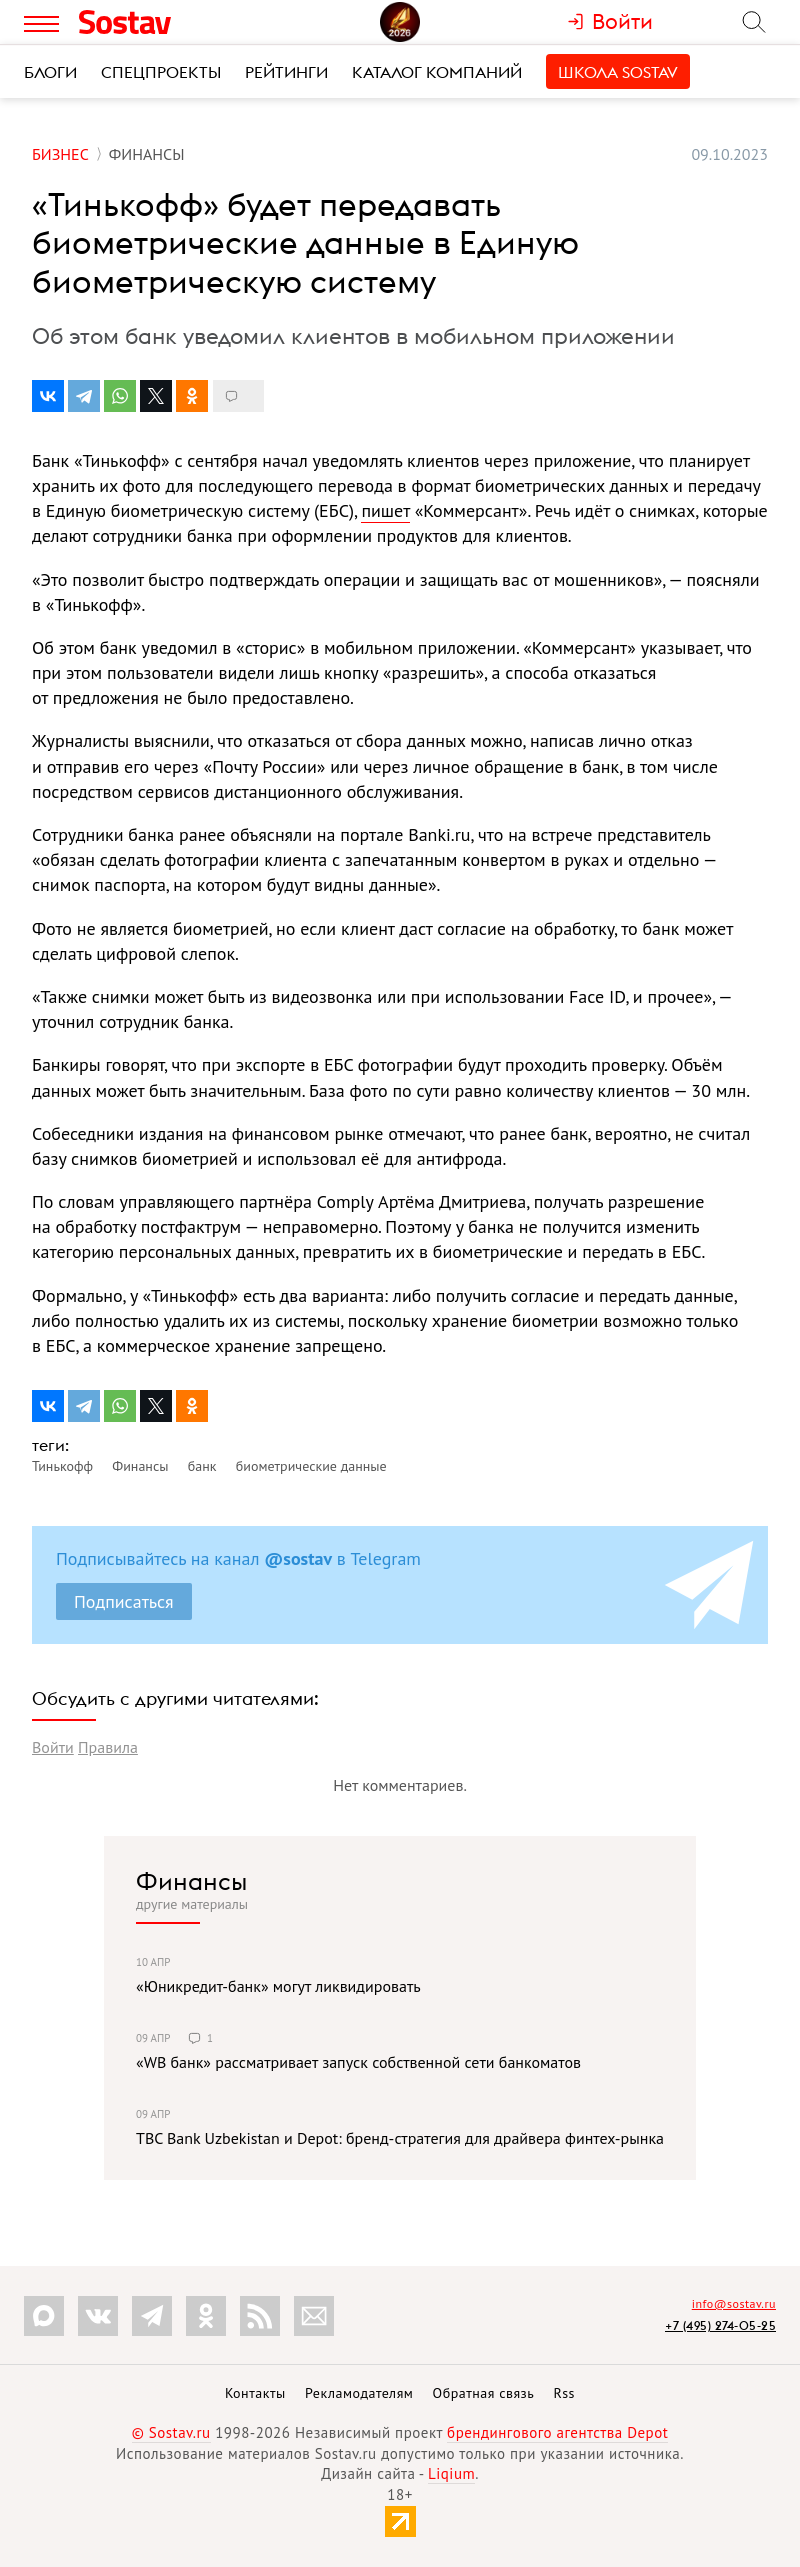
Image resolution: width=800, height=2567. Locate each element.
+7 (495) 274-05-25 (720, 2325)
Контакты (255, 2393)
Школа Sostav (618, 72)
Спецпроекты (161, 72)
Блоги (50, 72)
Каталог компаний (437, 72)
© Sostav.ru (171, 2432)
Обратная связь (484, 2393)
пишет (385, 510)
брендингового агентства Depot (557, 2432)
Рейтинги (286, 72)
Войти (53, 1747)
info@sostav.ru (734, 2303)
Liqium (451, 2473)
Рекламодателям (359, 2393)
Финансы (191, 1881)
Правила (108, 1747)
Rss (564, 2393)
